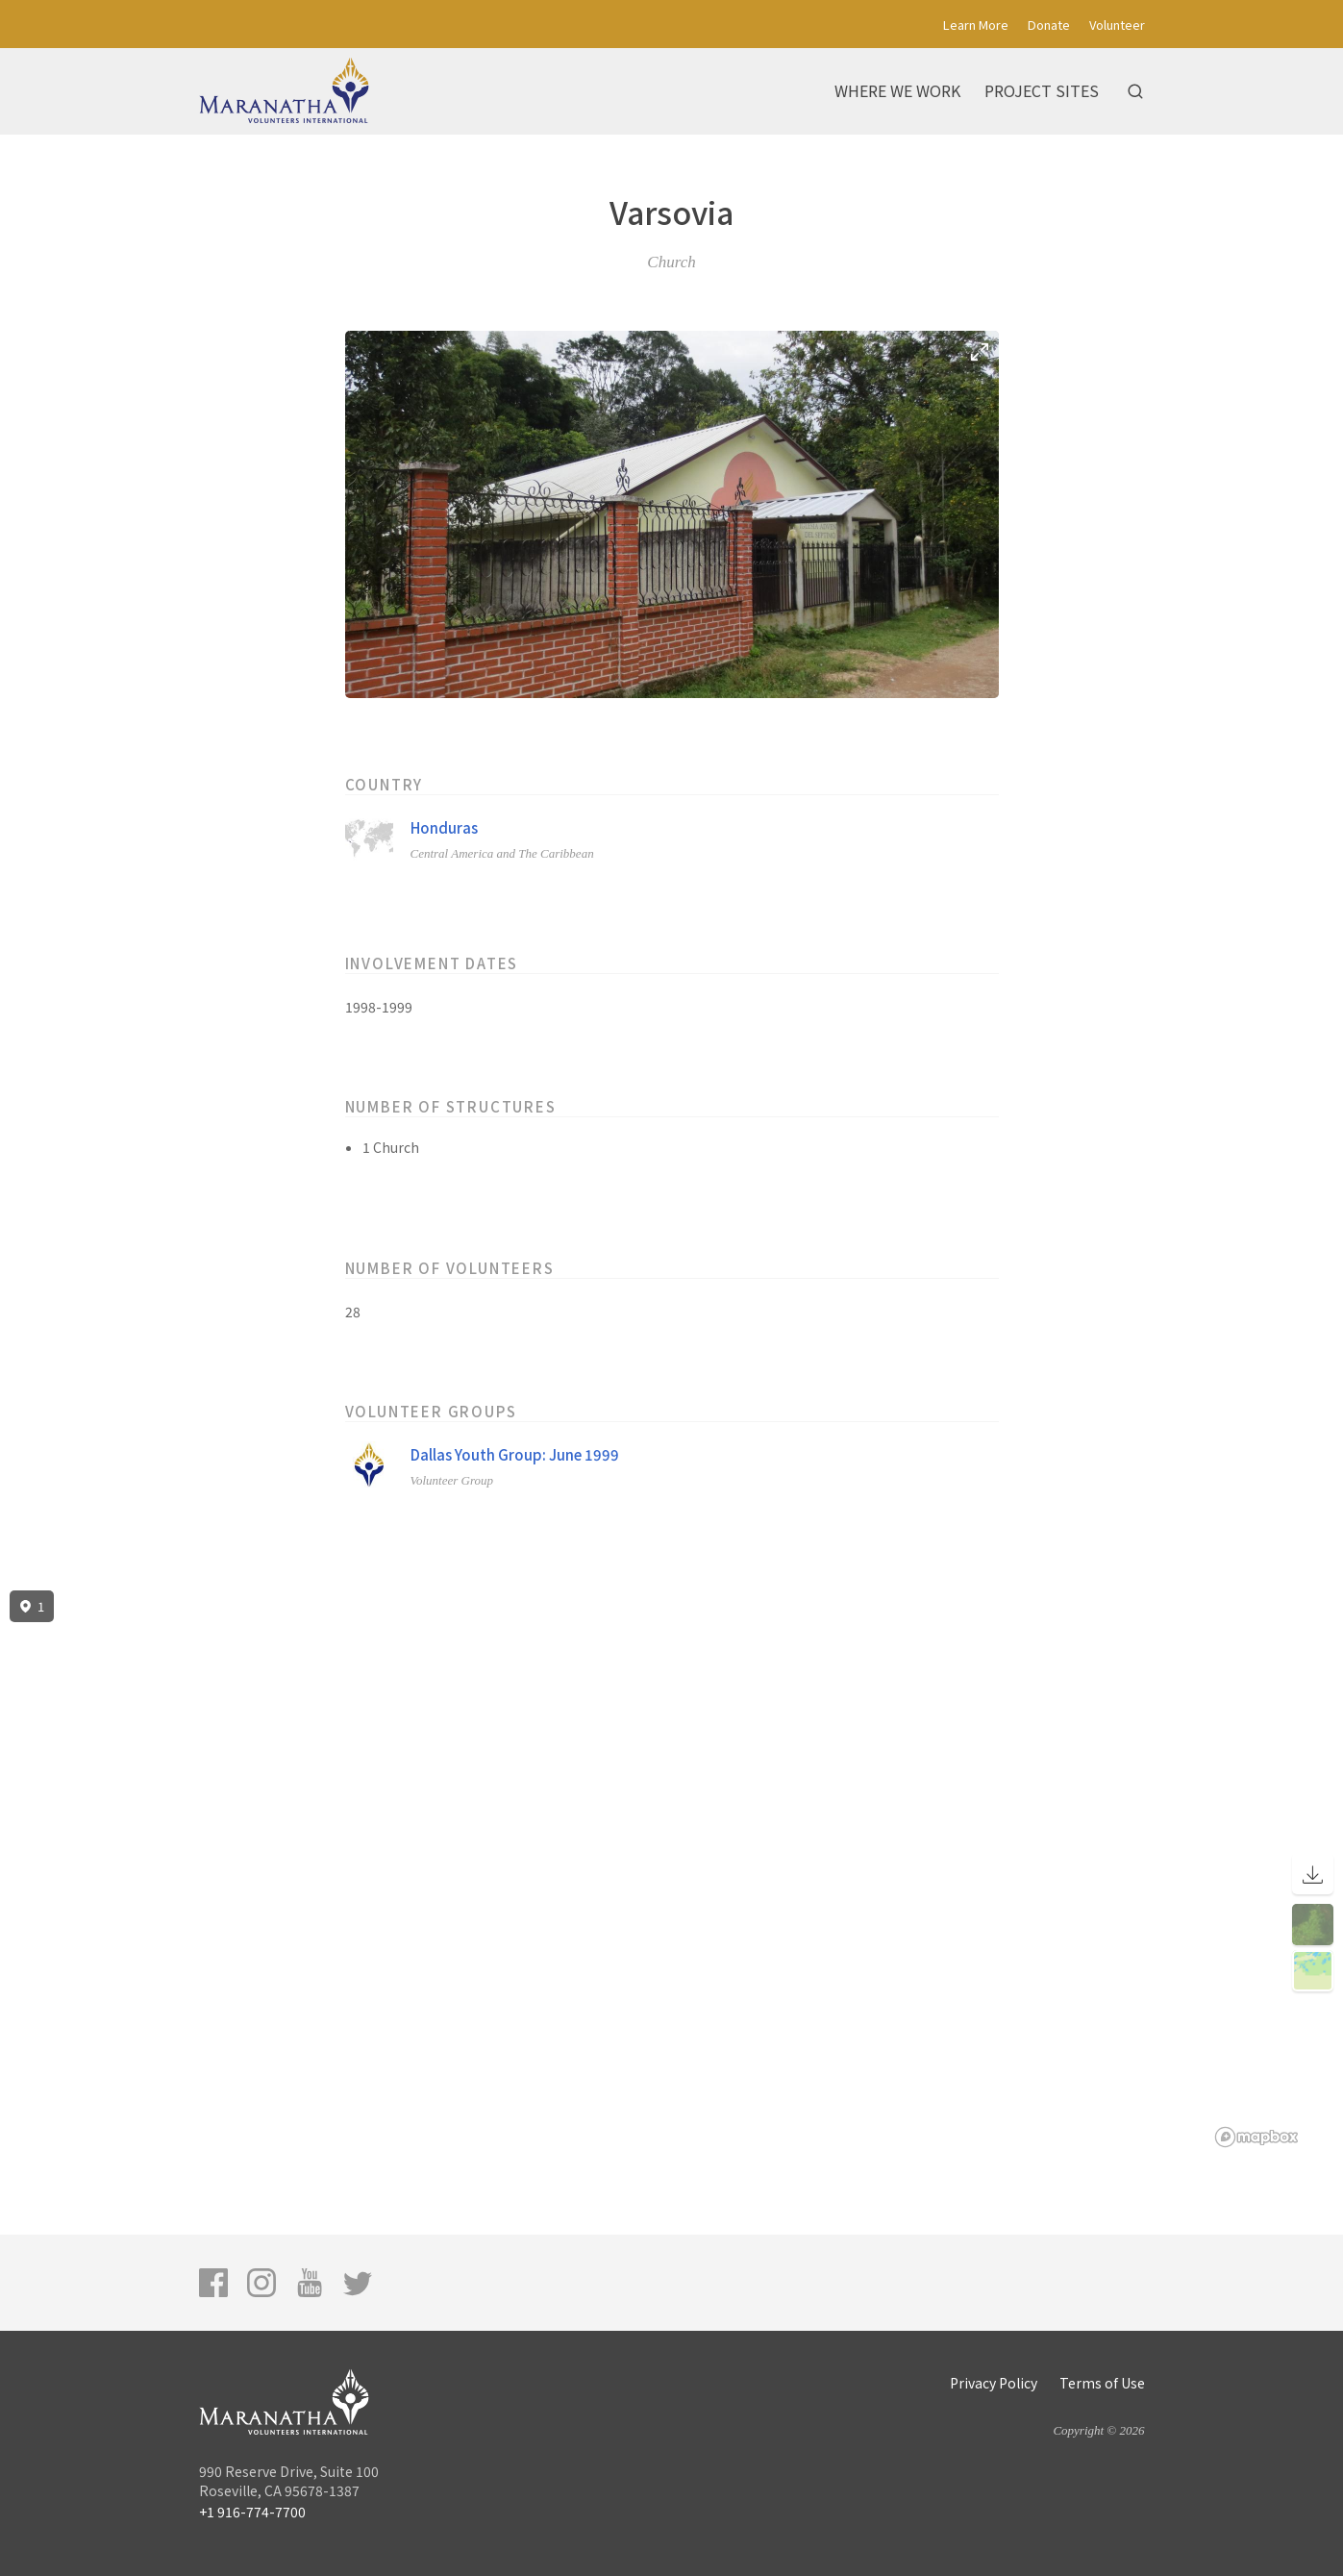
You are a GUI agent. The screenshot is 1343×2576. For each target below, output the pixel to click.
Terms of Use (1102, 2382)
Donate (1049, 24)
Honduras (444, 827)
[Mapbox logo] (1256, 2137)
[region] (671, 1869)
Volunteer (1117, 24)
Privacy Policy (993, 2382)
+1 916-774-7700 (252, 2511)
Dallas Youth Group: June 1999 (514, 1454)
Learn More (975, 24)
